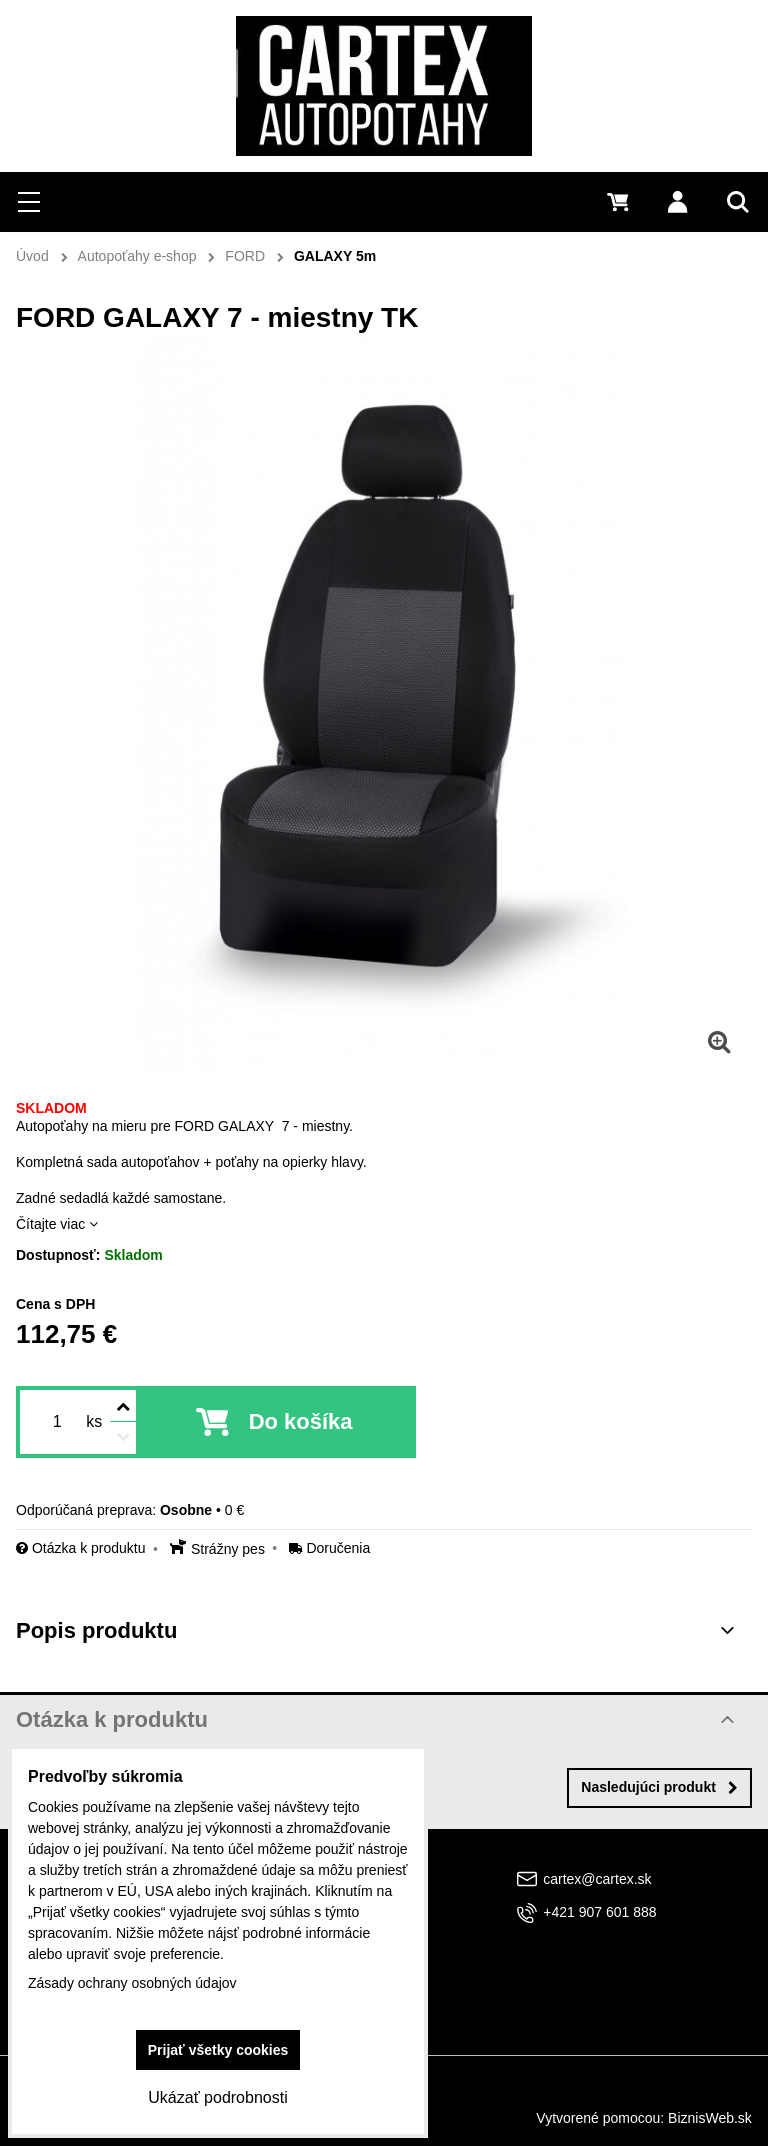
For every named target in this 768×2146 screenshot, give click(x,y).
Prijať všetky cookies (218, 2050)
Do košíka (301, 1421)
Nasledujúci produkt (659, 1787)
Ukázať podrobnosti (217, 2097)
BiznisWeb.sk (710, 2118)
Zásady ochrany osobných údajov (132, 1983)
